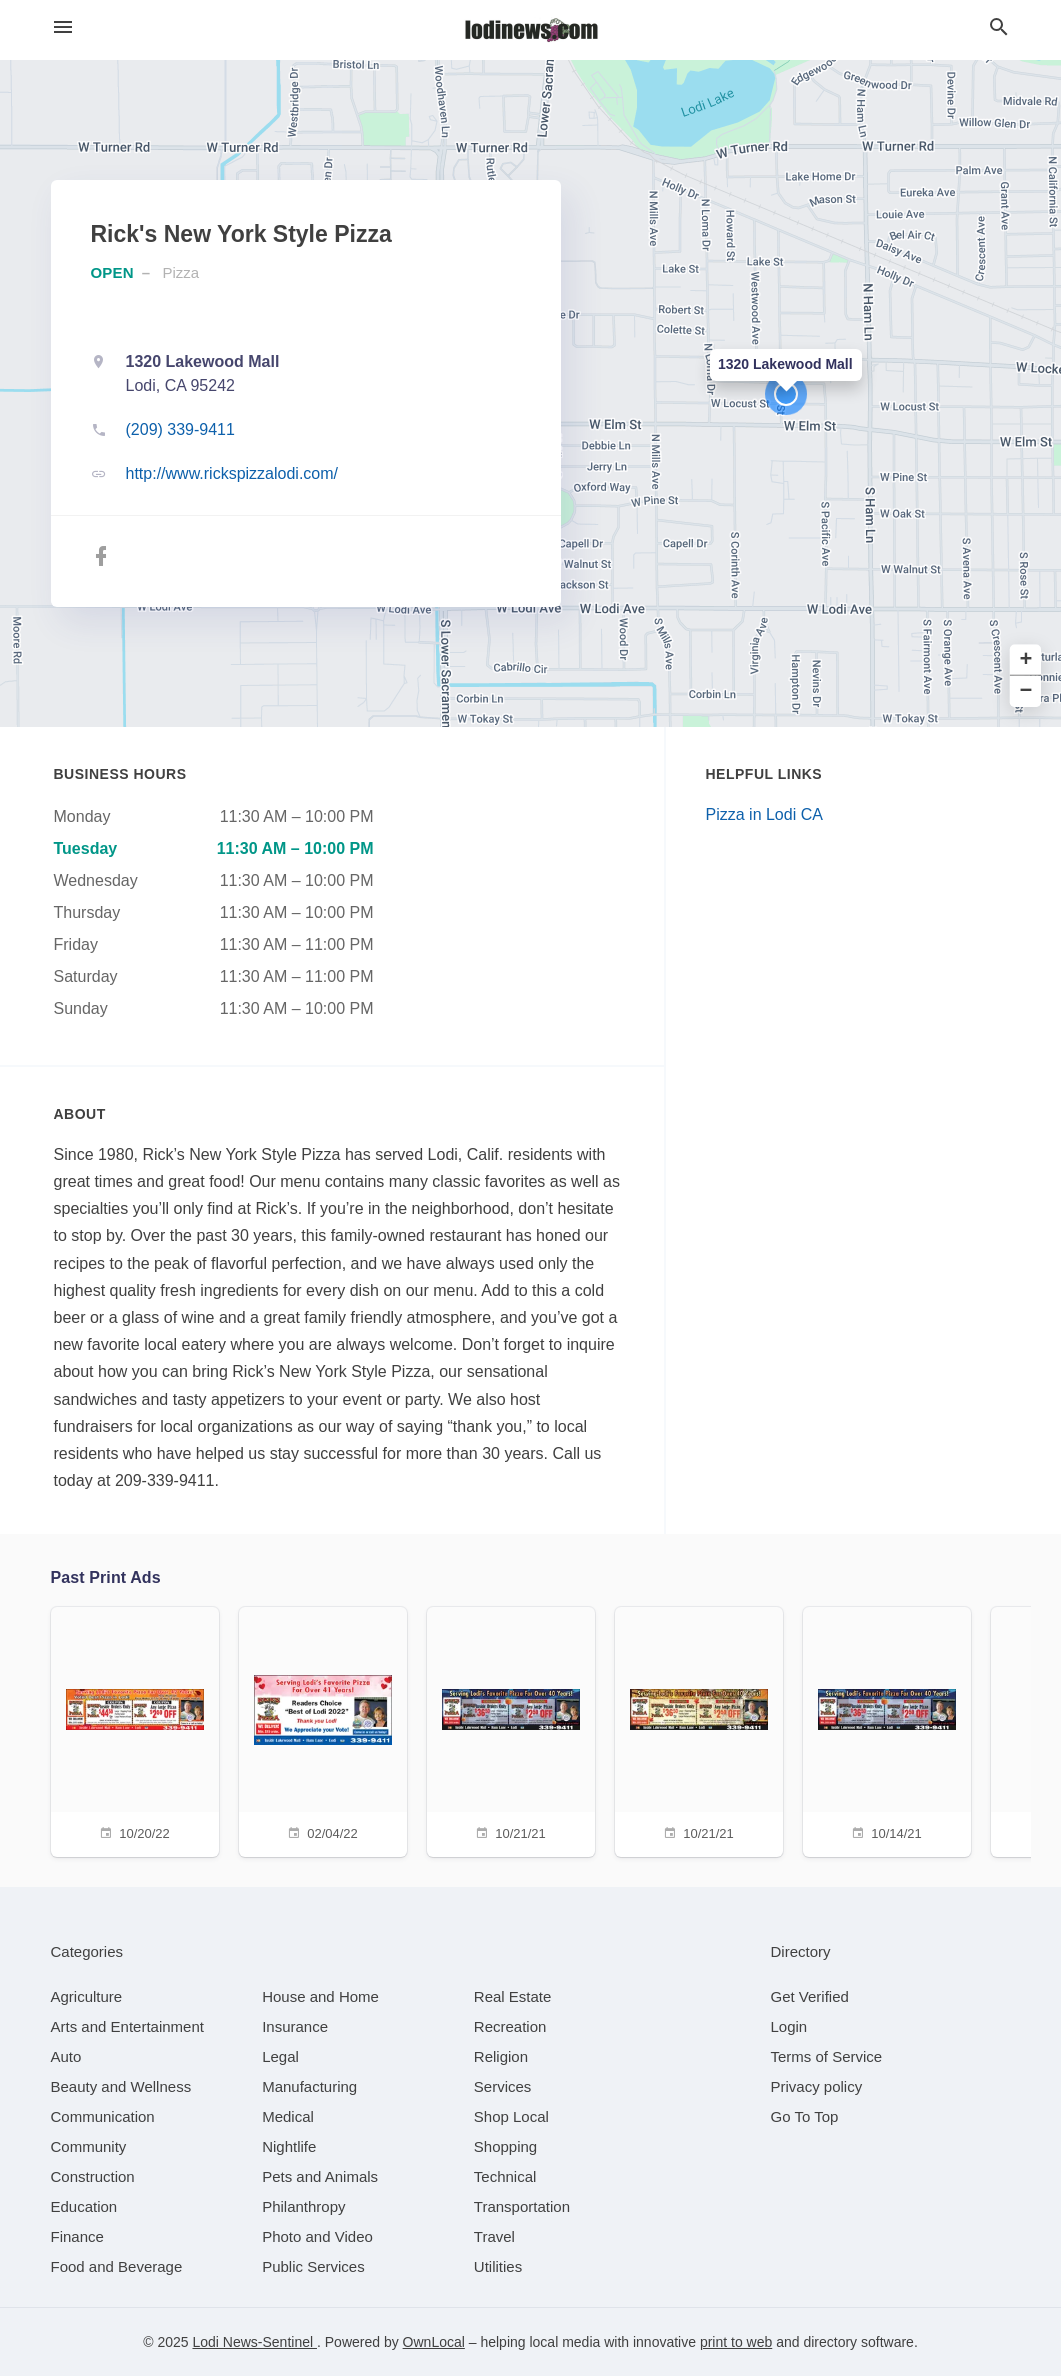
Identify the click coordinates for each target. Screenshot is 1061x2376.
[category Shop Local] (511, 2116)
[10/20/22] (135, 1729)
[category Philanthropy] (303, 2206)
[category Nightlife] (289, 2146)
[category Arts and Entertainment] (127, 2026)
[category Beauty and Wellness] (121, 2086)
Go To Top (805, 2116)
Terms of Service (827, 2056)
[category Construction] (93, 2176)
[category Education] (84, 2206)
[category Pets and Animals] (320, 2176)
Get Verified (810, 1996)
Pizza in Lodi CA (764, 814)
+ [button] (1026, 660)
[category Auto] (66, 2056)
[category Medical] (288, 2116)
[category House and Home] (320, 1996)
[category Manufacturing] (309, 2086)
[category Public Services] (313, 2266)
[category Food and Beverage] (117, 2266)
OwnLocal (434, 2342)
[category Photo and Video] (317, 2236)
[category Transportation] (522, 2206)
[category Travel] (494, 2236)
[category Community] (89, 2146)
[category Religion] (501, 2056)
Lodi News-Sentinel (254, 2342)
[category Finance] (77, 2236)
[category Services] (503, 2086)
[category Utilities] (498, 2266)
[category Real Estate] (513, 1996)
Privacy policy (817, 2086)
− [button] (1026, 691)
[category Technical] (505, 2176)
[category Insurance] (295, 2026)
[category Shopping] (505, 2146)
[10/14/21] (887, 1729)
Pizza (181, 272)
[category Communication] (103, 2116)
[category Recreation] (510, 2026)
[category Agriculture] (87, 1996)
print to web (736, 2342)
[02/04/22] (323, 1729)
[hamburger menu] (63, 27)
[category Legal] (280, 2056)
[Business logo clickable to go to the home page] (531, 30)
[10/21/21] (511, 1729)
